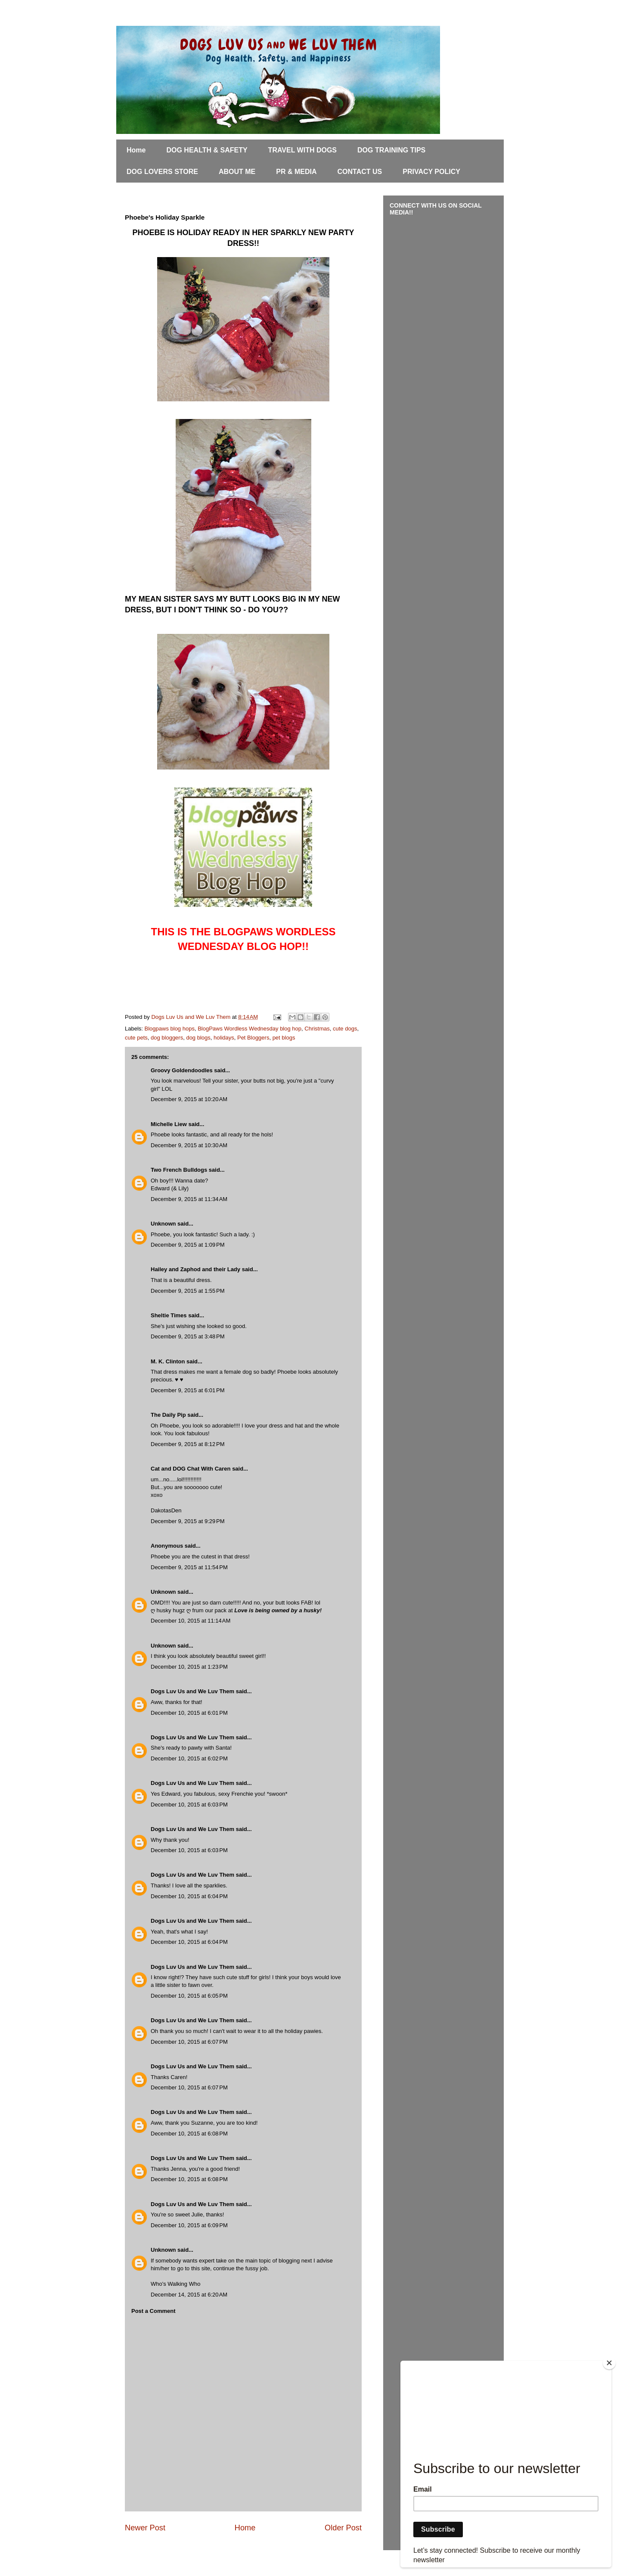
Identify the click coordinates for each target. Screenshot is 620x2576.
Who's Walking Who (175, 2284)
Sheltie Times (169, 1315)
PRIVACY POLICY (431, 171)
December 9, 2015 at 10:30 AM (189, 1145)
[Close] (609, 2362)
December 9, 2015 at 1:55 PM (188, 1291)
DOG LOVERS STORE (162, 171)
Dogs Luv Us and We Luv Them (192, 1691)
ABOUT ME (237, 171)
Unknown (163, 1223)
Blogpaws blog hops (170, 1028)
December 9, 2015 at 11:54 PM (189, 1567)
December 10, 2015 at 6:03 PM (189, 1804)
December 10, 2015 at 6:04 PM (189, 1896)
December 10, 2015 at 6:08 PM (189, 2133)
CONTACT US (360, 171)
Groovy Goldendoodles (182, 1070)
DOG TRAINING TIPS (391, 150)
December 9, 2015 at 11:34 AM (189, 1199)
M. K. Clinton (168, 1361)
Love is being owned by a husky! (278, 1610)
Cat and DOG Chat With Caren (191, 1468)
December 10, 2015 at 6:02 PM (189, 1758)
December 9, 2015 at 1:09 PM (188, 1244)
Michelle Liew (169, 1124)
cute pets (136, 1037)
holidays (224, 1037)
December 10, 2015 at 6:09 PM (189, 2225)
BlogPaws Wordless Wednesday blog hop (249, 1028)
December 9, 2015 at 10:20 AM (189, 1099)
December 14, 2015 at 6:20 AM (189, 2294)
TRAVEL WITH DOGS (302, 150)
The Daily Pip (169, 1415)
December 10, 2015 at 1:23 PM (189, 1667)
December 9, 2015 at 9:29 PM (188, 1521)
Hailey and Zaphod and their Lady (195, 1269)
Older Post (343, 2527)
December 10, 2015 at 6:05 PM (189, 1996)
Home (136, 150)
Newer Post (145, 2527)
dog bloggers (167, 1037)
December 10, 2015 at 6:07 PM (189, 2042)
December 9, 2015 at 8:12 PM (188, 1444)
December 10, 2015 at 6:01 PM (189, 1713)
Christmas (317, 1028)
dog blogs (198, 1037)
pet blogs (284, 1037)
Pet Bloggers (253, 1037)
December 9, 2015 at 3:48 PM (188, 1336)
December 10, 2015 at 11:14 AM (190, 1620)
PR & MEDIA (296, 171)
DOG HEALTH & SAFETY (206, 150)
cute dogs (345, 1028)
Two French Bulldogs (179, 1170)
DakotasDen (166, 1510)
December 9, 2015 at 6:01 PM (188, 1390)
